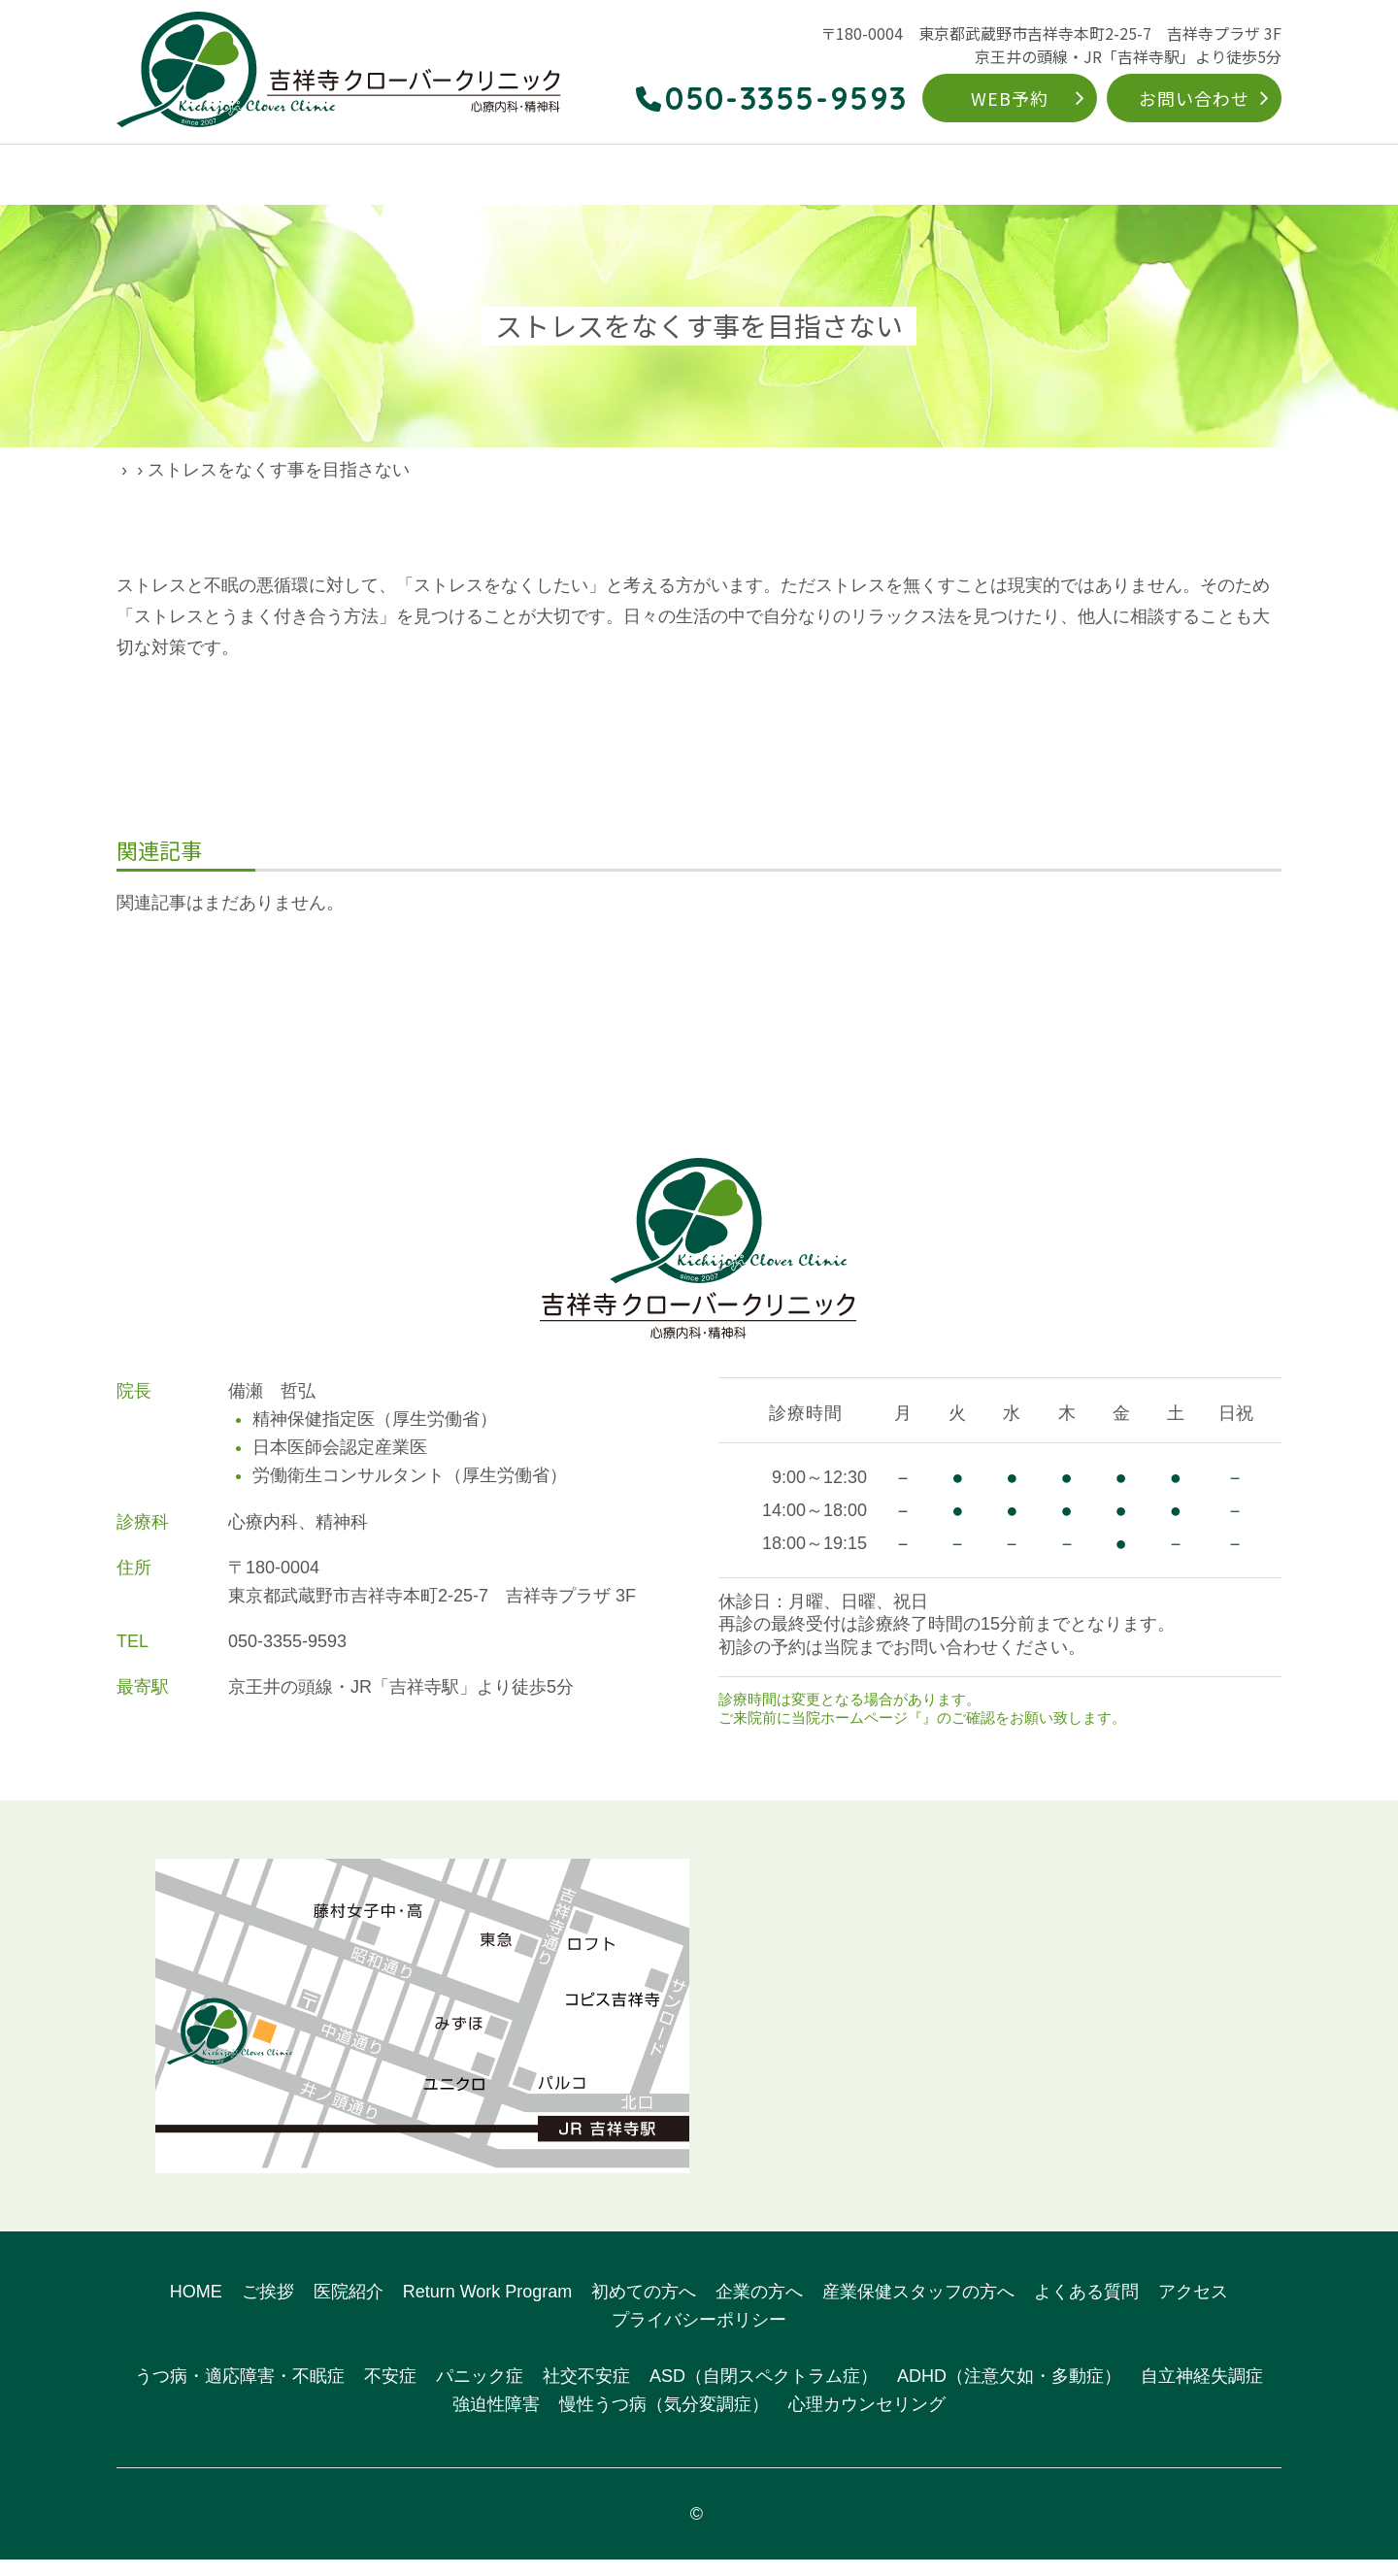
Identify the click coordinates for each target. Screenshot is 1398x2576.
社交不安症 (586, 2393)
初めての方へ (915, 175)
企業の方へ (1030, 175)
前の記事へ (399, 994)
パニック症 (479, 2393)
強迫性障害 (496, 2420)
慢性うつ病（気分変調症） (664, 2420)
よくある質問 (1144, 175)
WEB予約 (1009, 98)
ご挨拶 (268, 2308)
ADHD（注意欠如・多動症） (1009, 2393)
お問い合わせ (1193, 98)
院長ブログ (228, 469)
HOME (138, 175)
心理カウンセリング (867, 2420)
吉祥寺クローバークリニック (707, 2530)
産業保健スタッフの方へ (918, 2308)
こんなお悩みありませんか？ (460, 175)
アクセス (1251, 175)
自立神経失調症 (1202, 2393)
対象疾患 (621, 175)
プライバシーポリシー (699, 2336)
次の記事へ (999, 994)
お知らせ (951, 1734)
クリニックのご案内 (260, 175)
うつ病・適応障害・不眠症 (240, 2393)
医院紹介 (348, 2308)
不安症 (390, 2393)
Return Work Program (761, 175)
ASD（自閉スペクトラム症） (763, 2393)
